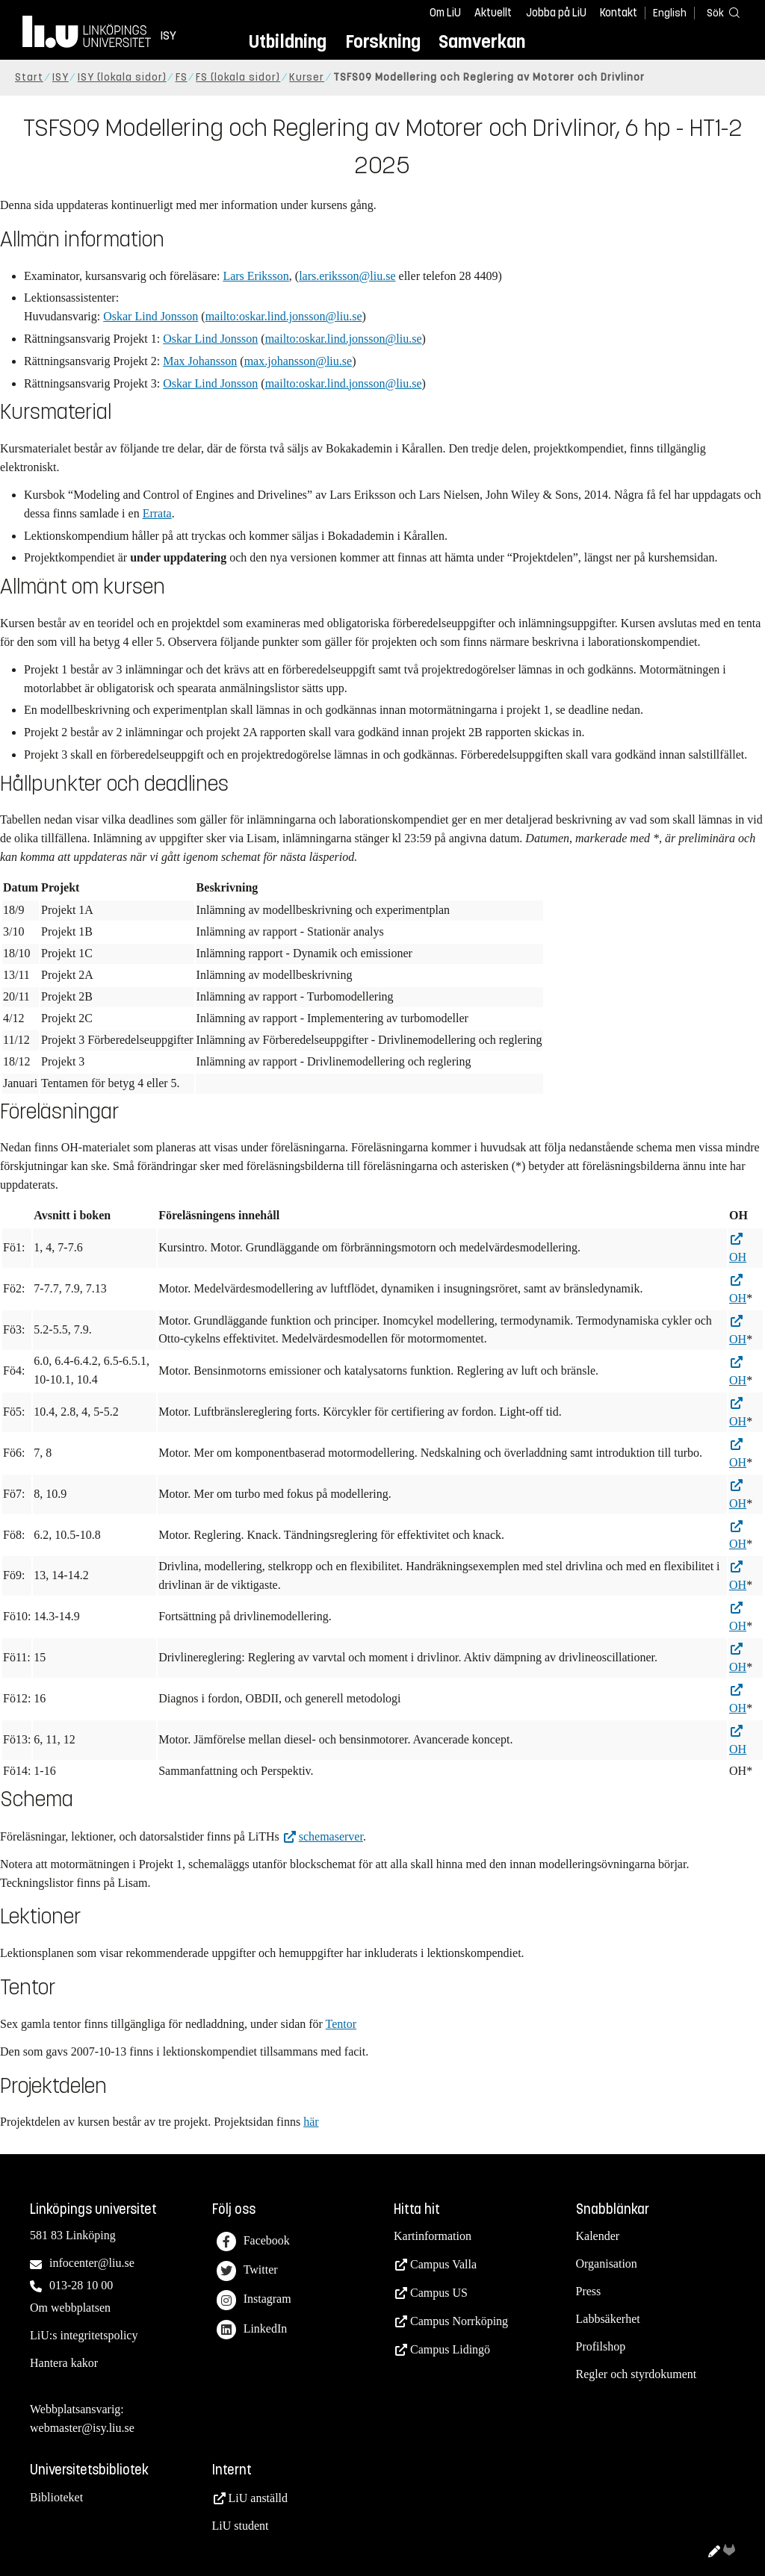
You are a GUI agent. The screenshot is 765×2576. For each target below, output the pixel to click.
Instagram (254, 2300)
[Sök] (720, 12)
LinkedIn (252, 2330)
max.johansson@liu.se (298, 361)
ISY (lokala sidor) (122, 77)
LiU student (240, 2525)
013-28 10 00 (81, 2285)
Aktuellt (493, 12)
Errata (157, 513)
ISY (60, 77)
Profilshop (601, 2346)
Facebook (253, 2242)
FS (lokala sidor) (238, 77)
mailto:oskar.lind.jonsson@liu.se (283, 316)
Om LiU (445, 12)
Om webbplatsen (70, 2307)
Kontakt (618, 12)
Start (29, 77)
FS (182, 77)
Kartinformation (432, 2236)
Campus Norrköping (459, 2321)
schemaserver (331, 1836)
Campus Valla (443, 2264)
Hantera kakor (64, 2362)
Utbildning (287, 41)
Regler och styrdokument (636, 2374)
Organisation (606, 2263)
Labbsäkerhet (608, 2318)
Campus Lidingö (450, 2349)
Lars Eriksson (255, 276)
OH (737, 1257)
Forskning (383, 41)
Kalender (598, 2236)
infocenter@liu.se (91, 2262)
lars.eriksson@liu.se (347, 276)
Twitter (247, 2271)
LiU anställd (258, 2498)
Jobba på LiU (556, 12)
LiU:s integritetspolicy (83, 2335)
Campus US (439, 2292)
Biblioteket (56, 2497)
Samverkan (482, 41)
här (310, 2121)
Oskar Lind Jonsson (150, 316)
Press (588, 2291)
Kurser (306, 77)
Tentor (341, 2023)
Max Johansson (200, 361)
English (670, 13)
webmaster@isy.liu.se (82, 2427)
